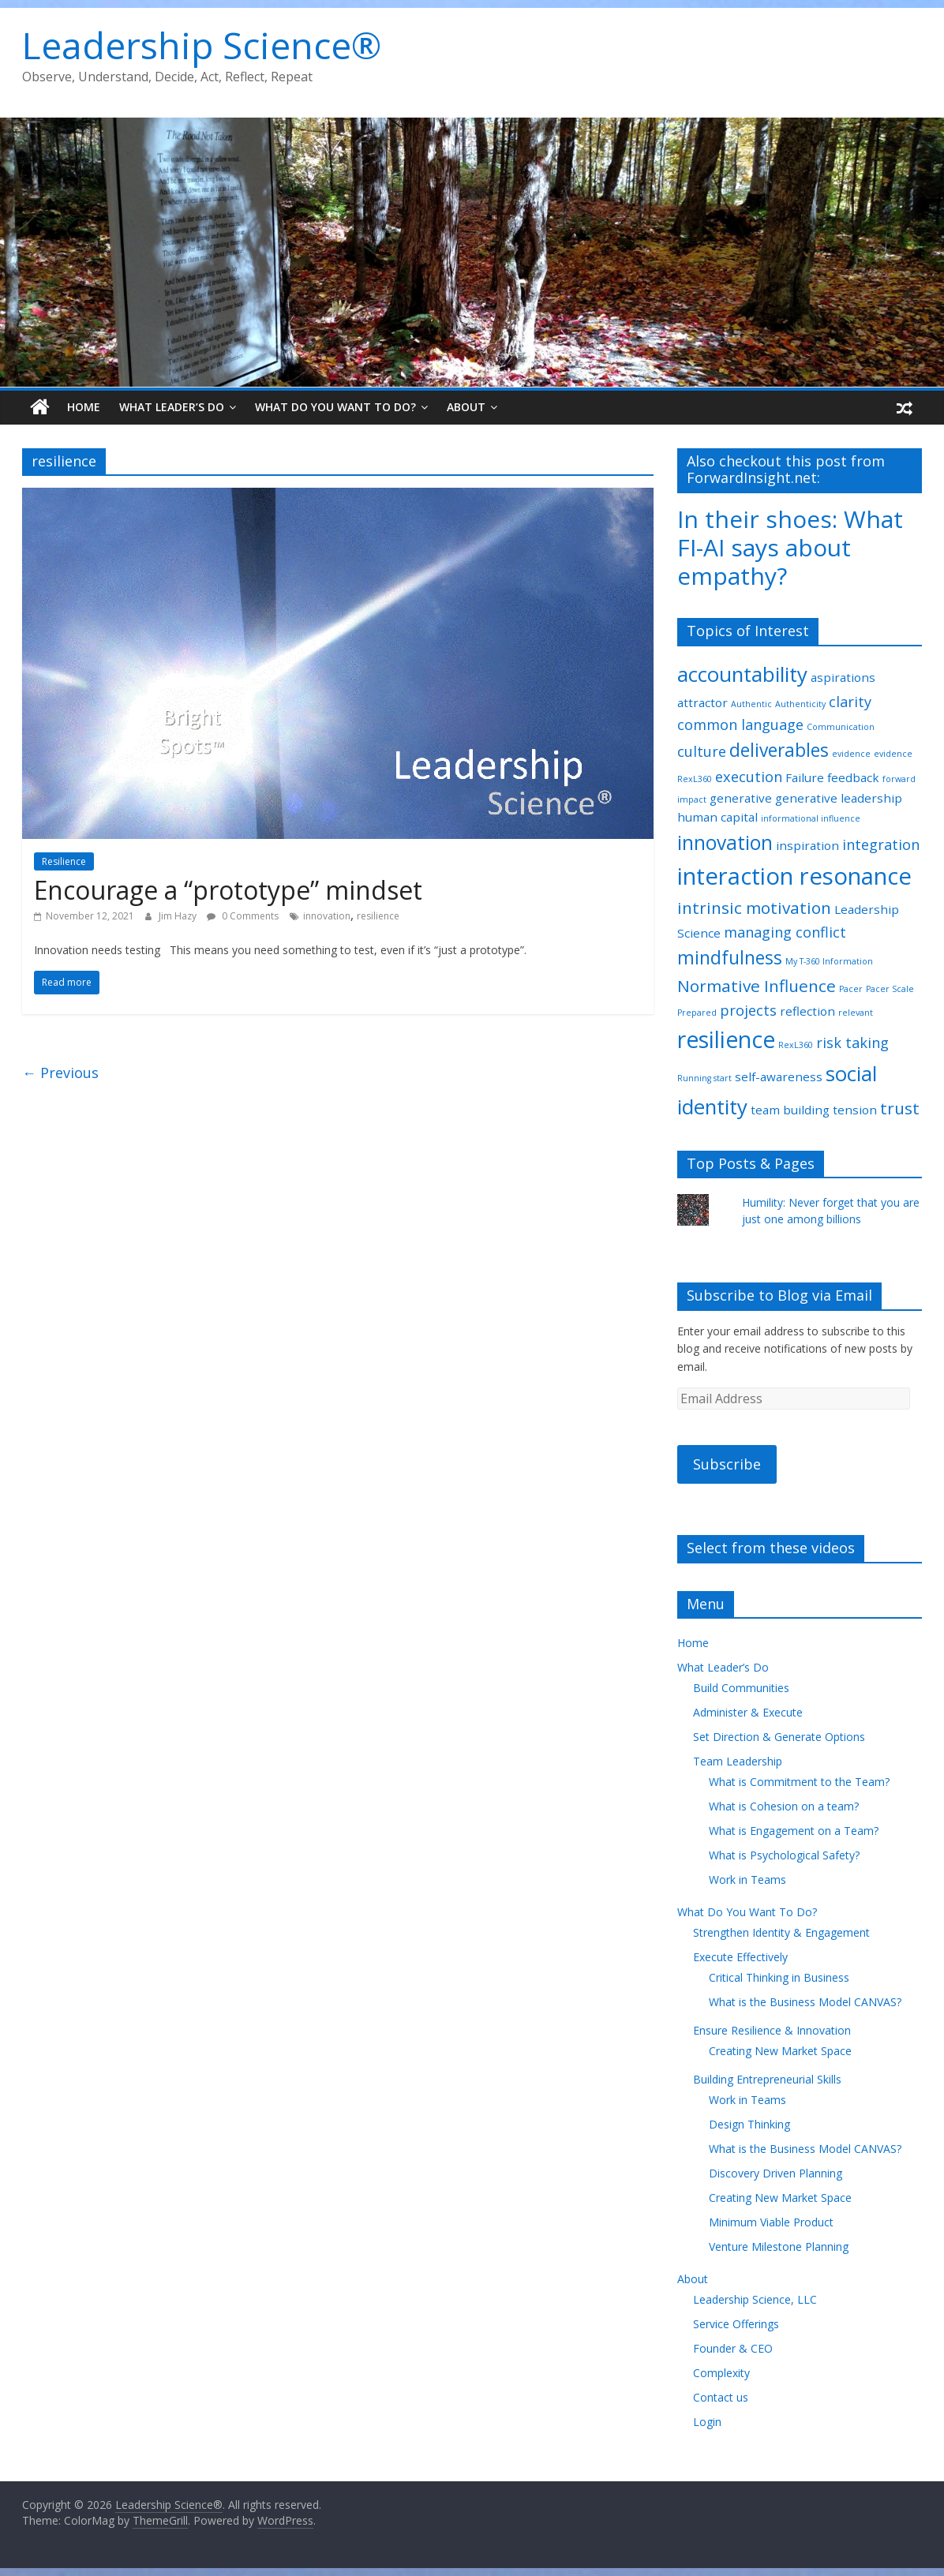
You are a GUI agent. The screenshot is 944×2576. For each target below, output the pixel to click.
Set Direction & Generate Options (779, 1736)
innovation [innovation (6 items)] (725, 842)
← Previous (60, 1072)
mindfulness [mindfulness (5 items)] (729, 957)
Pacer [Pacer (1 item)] (851, 988)
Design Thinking (749, 2124)
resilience (378, 916)
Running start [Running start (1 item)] (704, 1078)
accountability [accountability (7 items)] (742, 674)
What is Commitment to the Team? (799, 1781)
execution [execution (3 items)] (748, 776)
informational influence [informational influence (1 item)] (810, 818)
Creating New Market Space (780, 2050)
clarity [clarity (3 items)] (850, 701)
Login (707, 2421)
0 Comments (243, 916)
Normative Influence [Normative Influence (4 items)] (756, 986)
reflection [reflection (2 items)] (807, 1011)
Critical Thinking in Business (779, 1977)
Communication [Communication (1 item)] (841, 726)
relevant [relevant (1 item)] (855, 1012)
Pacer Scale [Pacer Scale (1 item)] (890, 988)
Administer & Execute (748, 1712)
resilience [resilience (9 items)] (726, 1039)
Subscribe (727, 1464)
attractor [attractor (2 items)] (702, 702)
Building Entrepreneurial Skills (767, 2079)
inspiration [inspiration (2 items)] (807, 845)
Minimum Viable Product (771, 2222)
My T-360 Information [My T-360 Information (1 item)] (829, 961)
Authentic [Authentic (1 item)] (751, 704)
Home (83, 406)
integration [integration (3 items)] (881, 844)
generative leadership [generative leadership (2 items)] (838, 798)
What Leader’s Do (171, 406)
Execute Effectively (740, 1956)
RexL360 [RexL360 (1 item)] (795, 1044)
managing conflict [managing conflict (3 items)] (785, 932)
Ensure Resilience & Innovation (772, 2030)
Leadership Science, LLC (755, 2299)
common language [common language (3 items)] (740, 724)
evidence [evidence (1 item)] (851, 753)
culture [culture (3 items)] (701, 751)
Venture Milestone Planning (778, 2246)
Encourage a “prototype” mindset (228, 890)
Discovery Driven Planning (775, 2173)
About (466, 406)
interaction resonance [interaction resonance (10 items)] (794, 876)
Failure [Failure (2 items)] (804, 777)
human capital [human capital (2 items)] (717, 817)
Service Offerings (736, 2323)
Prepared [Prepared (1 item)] (697, 1012)
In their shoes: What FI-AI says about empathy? (790, 547)
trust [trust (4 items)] (900, 1108)
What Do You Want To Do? (335, 406)
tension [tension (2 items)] (855, 1110)
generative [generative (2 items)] (741, 798)
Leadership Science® (201, 45)
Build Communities (741, 1687)
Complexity (721, 2372)
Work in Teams (747, 1879)
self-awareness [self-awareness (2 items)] (778, 1076)
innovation (326, 916)
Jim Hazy (179, 916)
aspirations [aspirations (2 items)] (843, 677)
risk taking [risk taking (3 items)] (852, 1042)
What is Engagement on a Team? (793, 1830)
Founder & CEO (733, 2348)
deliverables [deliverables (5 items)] (779, 750)
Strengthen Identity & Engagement (781, 1932)
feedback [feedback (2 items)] (853, 777)
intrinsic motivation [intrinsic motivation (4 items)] (754, 908)
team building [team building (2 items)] (790, 1110)
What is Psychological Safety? (784, 1855)
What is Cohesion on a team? (784, 1806)
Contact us (720, 2397)
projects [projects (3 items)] (748, 1010)
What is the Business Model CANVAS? (805, 2001)
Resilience (64, 861)
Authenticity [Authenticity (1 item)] (800, 704)
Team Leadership (737, 1761)
